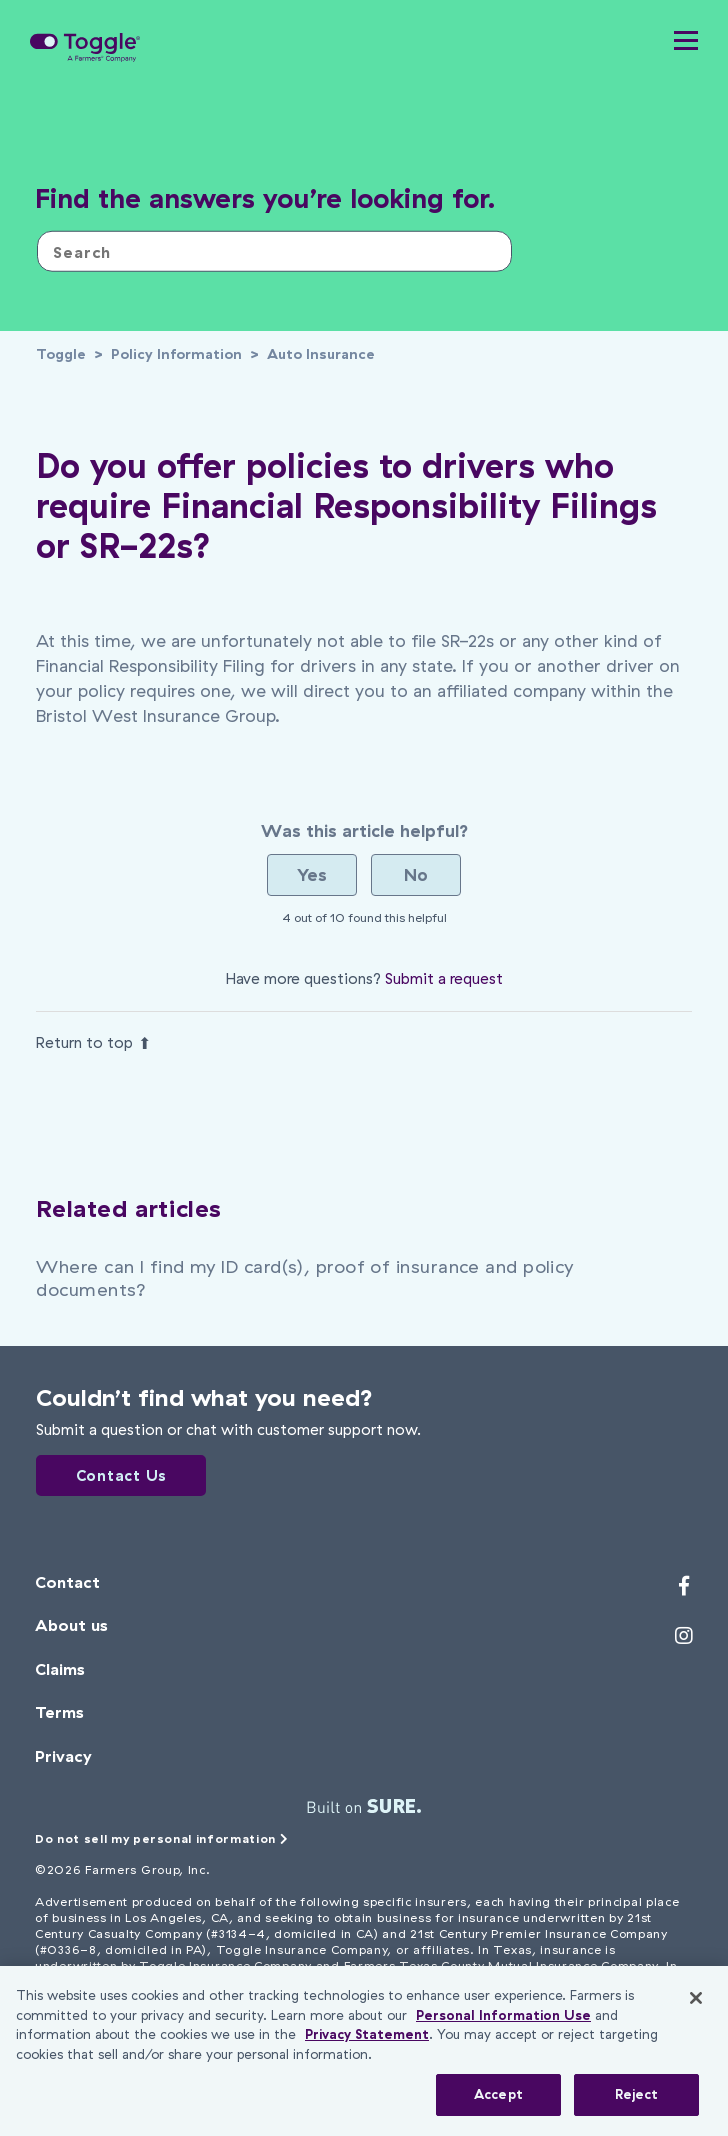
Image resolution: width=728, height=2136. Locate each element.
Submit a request (444, 978)
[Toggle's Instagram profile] (684, 1636)
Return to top (93, 1042)
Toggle (61, 354)
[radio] (312, 875)
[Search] (274, 251)
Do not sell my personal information (161, 1838)
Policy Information (176, 354)
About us (71, 1625)
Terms (59, 1712)
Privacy (63, 1756)
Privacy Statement (367, 2034)
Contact (67, 1582)
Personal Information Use (503, 2015)
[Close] (696, 1998)
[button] (686, 44)
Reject (637, 2094)
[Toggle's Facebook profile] (684, 1586)
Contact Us (122, 1475)
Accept (498, 2094)
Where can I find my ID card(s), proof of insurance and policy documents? (304, 1278)
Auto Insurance (321, 354)
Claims (60, 1669)
